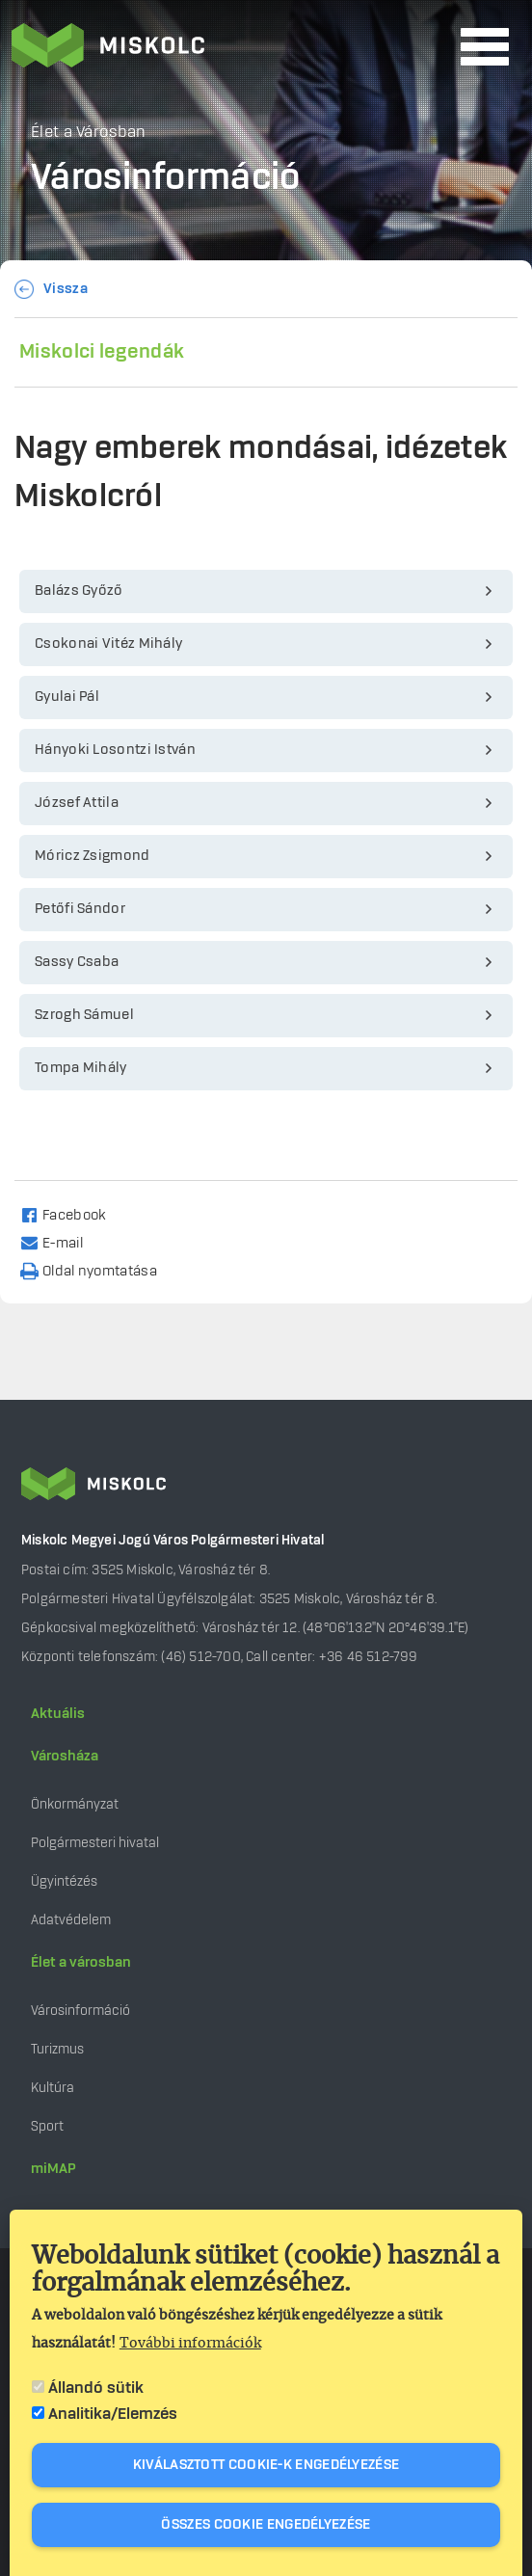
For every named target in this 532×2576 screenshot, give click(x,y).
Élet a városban (81, 1963)
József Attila (77, 803)
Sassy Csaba (77, 962)
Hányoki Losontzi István (115, 750)
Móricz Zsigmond (92, 856)
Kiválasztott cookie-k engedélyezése (266, 2465)
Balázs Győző (79, 591)
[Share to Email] (60, 1242)
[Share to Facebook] (72, 1214)
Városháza (64, 1756)
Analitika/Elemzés (112, 2414)
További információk (190, 2343)
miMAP (53, 2169)
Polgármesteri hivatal (95, 1843)
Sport (47, 2126)
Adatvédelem (71, 1920)
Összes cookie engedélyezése (265, 2525)
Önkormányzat (75, 1804)
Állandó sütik (96, 2388)
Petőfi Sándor (80, 909)
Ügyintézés (64, 1881)
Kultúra (52, 2087)
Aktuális (58, 1714)
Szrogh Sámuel (84, 1015)
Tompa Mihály (81, 1068)
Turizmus (57, 2049)
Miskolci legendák (101, 351)
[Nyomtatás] (97, 1270)
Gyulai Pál (67, 697)
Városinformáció (80, 2010)
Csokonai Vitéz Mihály (108, 644)
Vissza (65, 289)
